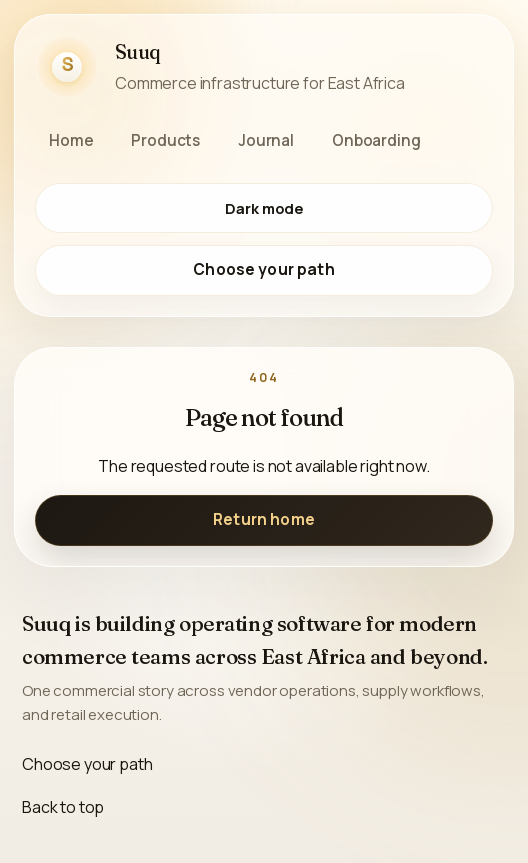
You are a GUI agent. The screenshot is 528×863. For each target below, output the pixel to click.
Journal (266, 140)
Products (165, 140)
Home (71, 140)
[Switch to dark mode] (264, 208)
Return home (264, 519)
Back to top (63, 807)
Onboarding (376, 140)
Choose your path (263, 269)
